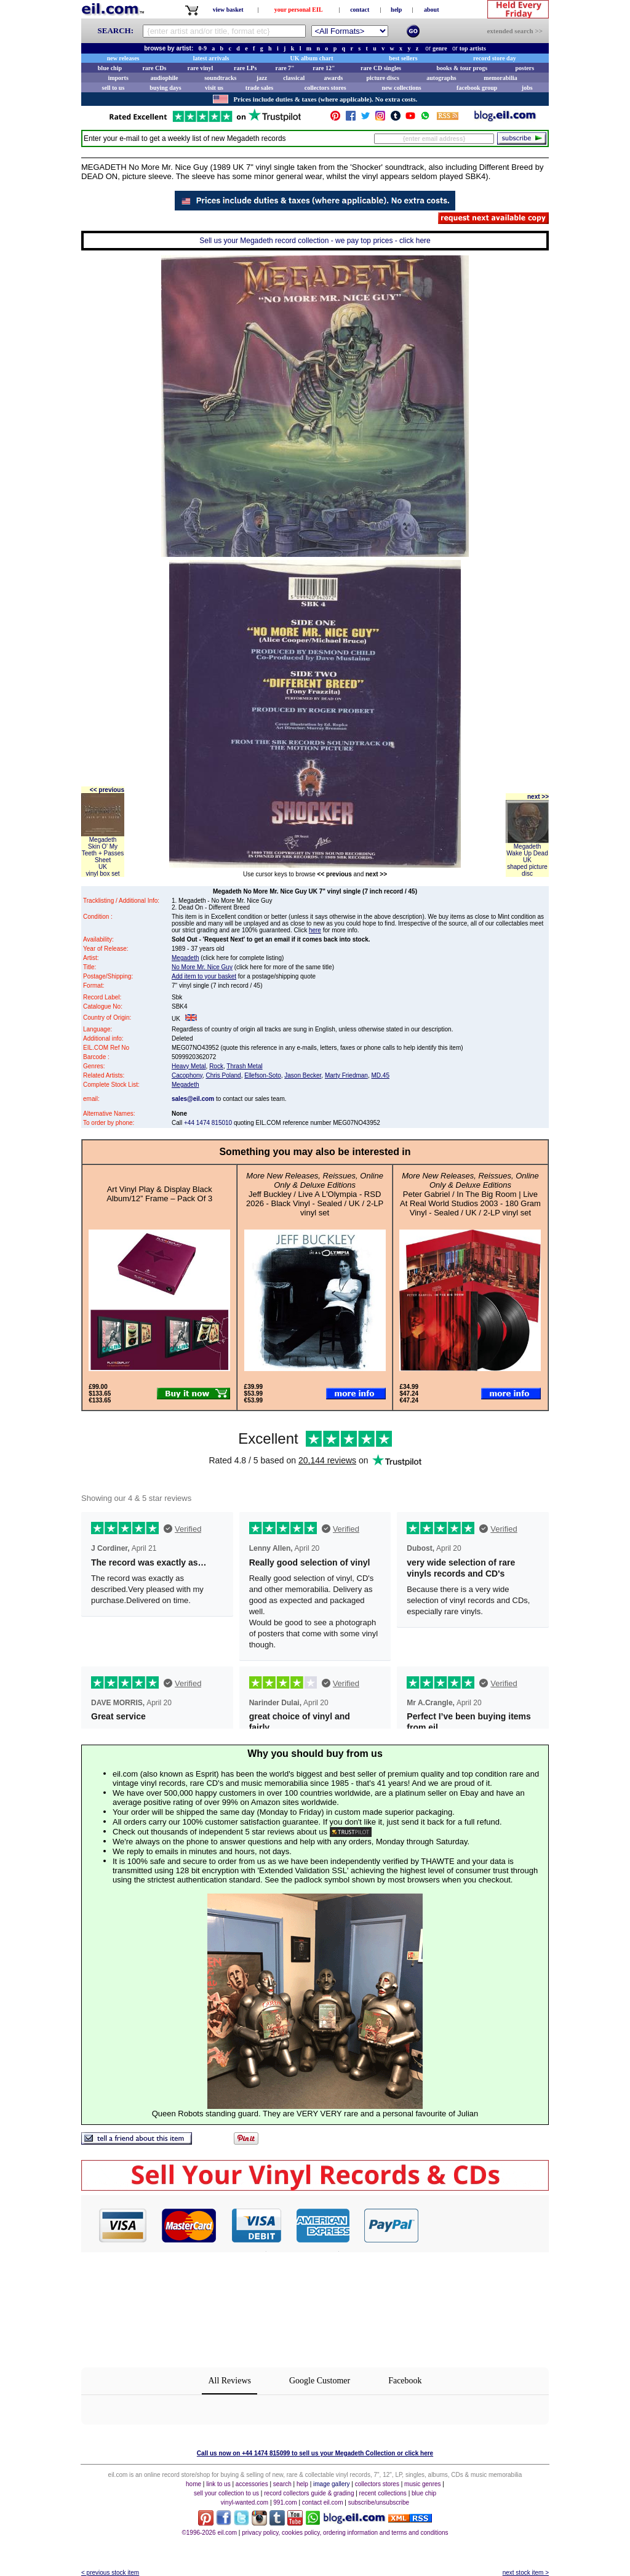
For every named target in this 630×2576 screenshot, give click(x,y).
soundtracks (220, 77)
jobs (527, 87)
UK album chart (311, 58)
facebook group (477, 87)
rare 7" (284, 68)
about (431, 9)
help (396, 9)
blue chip (110, 68)
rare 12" (324, 68)
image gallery (331, 2484)
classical (294, 77)
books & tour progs (461, 68)
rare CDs (154, 68)
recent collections (383, 2493)
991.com (285, 2502)
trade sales (259, 87)
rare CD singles (381, 68)
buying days (165, 87)
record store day (494, 58)
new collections (401, 87)
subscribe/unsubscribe (379, 2502)
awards (333, 77)
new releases (123, 58)
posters (524, 68)
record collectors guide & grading (309, 2493)
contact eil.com (322, 2502)
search (282, 2484)
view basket (228, 9)
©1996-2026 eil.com (209, 2532)
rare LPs (245, 68)
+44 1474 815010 (208, 1122)
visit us (214, 87)
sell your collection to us (226, 2493)
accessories (252, 2484)
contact (359, 9)
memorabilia (500, 77)
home (193, 2484)
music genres (422, 2484)
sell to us (113, 87)
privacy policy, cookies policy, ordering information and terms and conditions (345, 2532)
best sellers (403, 58)
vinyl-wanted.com (244, 2502)
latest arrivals (211, 58)
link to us (218, 2484)
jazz (262, 77)
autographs (441, 77)
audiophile (164, 77)
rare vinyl (200, 68)
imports (118, 77)
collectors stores (325, 87)
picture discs (382, 77)
